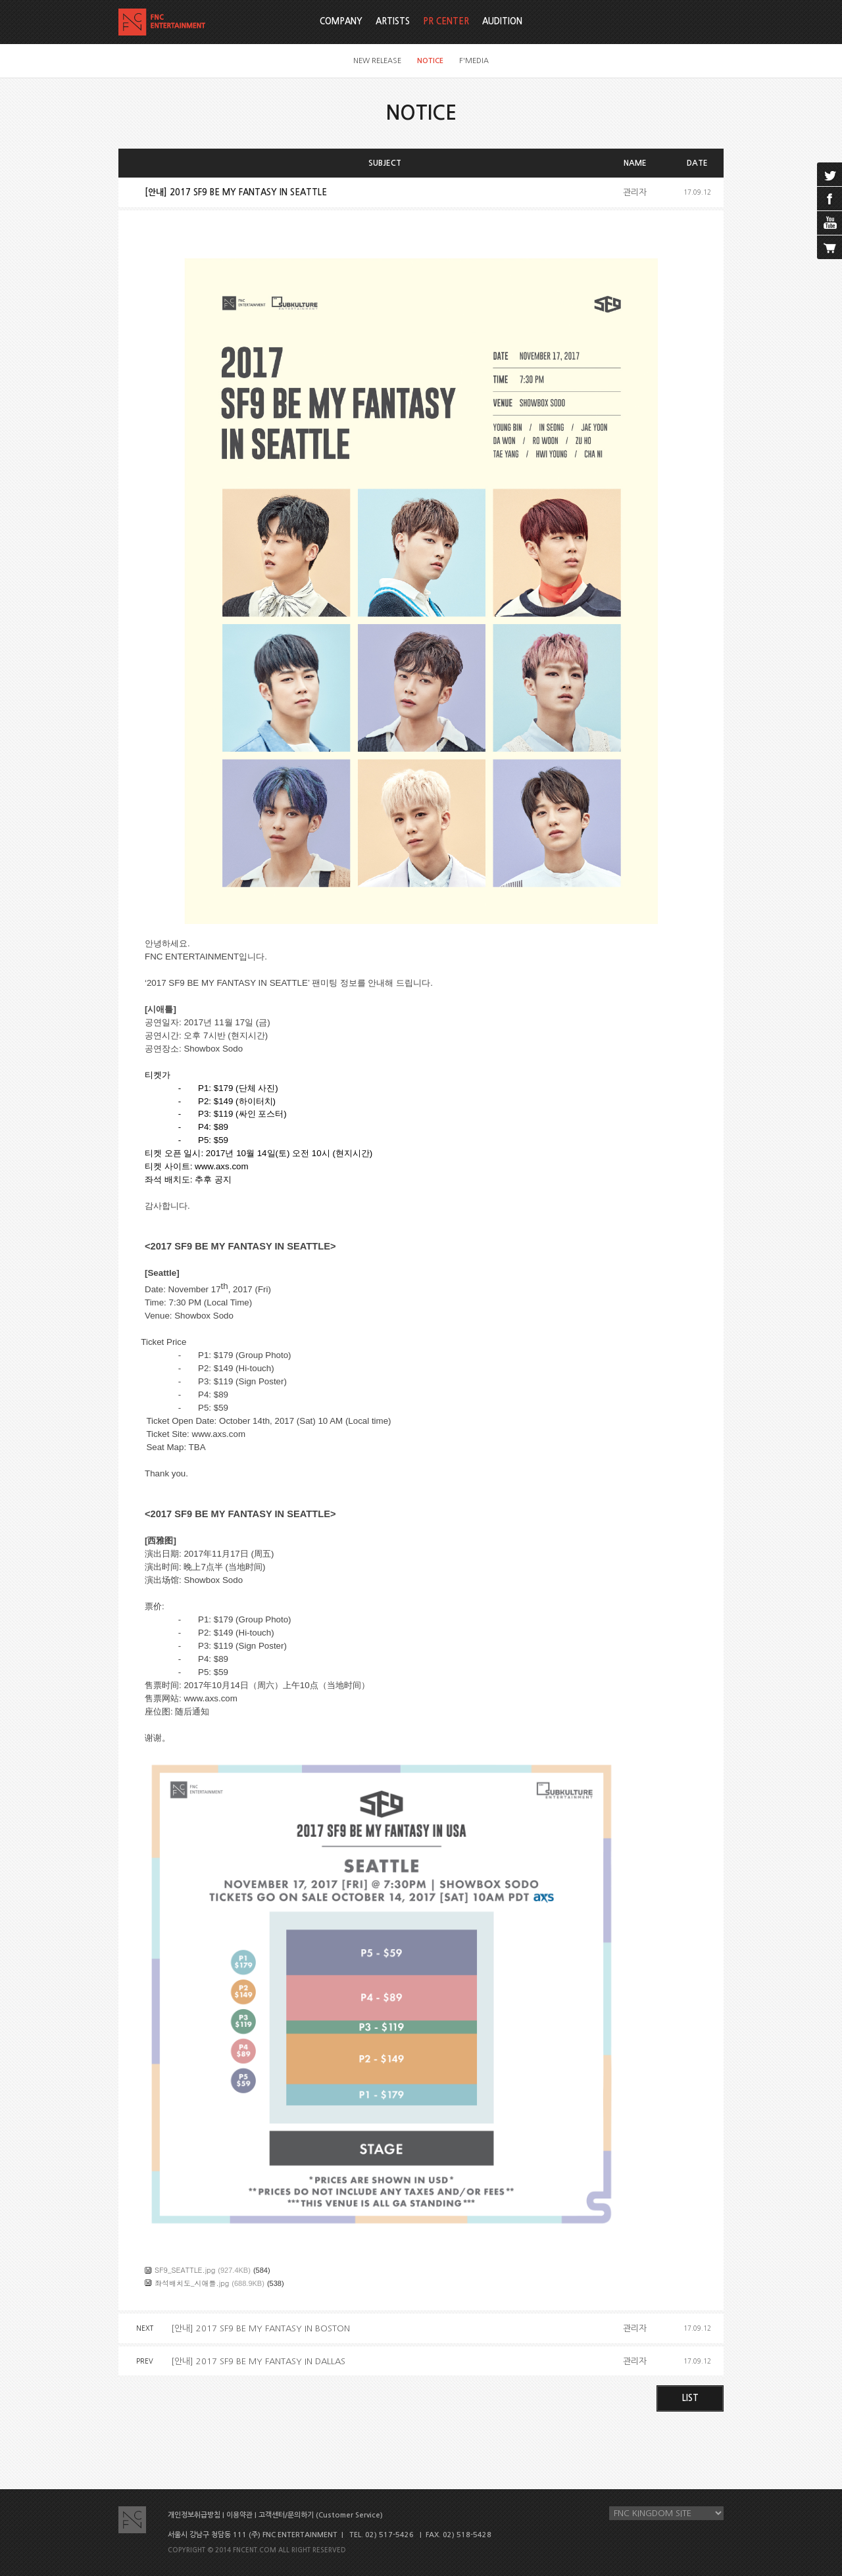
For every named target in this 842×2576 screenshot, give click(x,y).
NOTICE (430, 60)
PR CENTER (446, 21)
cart (829, 247)
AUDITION (502, 21)
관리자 (635, 192)
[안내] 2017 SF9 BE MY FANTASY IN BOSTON (260, 2328)
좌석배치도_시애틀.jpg (192, 2283)
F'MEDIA (474, 60)
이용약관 (239, 2515)
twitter (829, 174)
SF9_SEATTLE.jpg (185, 2270)
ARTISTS (393, 21)
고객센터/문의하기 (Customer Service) (321, 2515)
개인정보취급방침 (194, 2515)
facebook (829, 198)
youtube (829, 223)
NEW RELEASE (377, 60)
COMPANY (341, 21)
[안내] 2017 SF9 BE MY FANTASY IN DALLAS (258, 2361)
